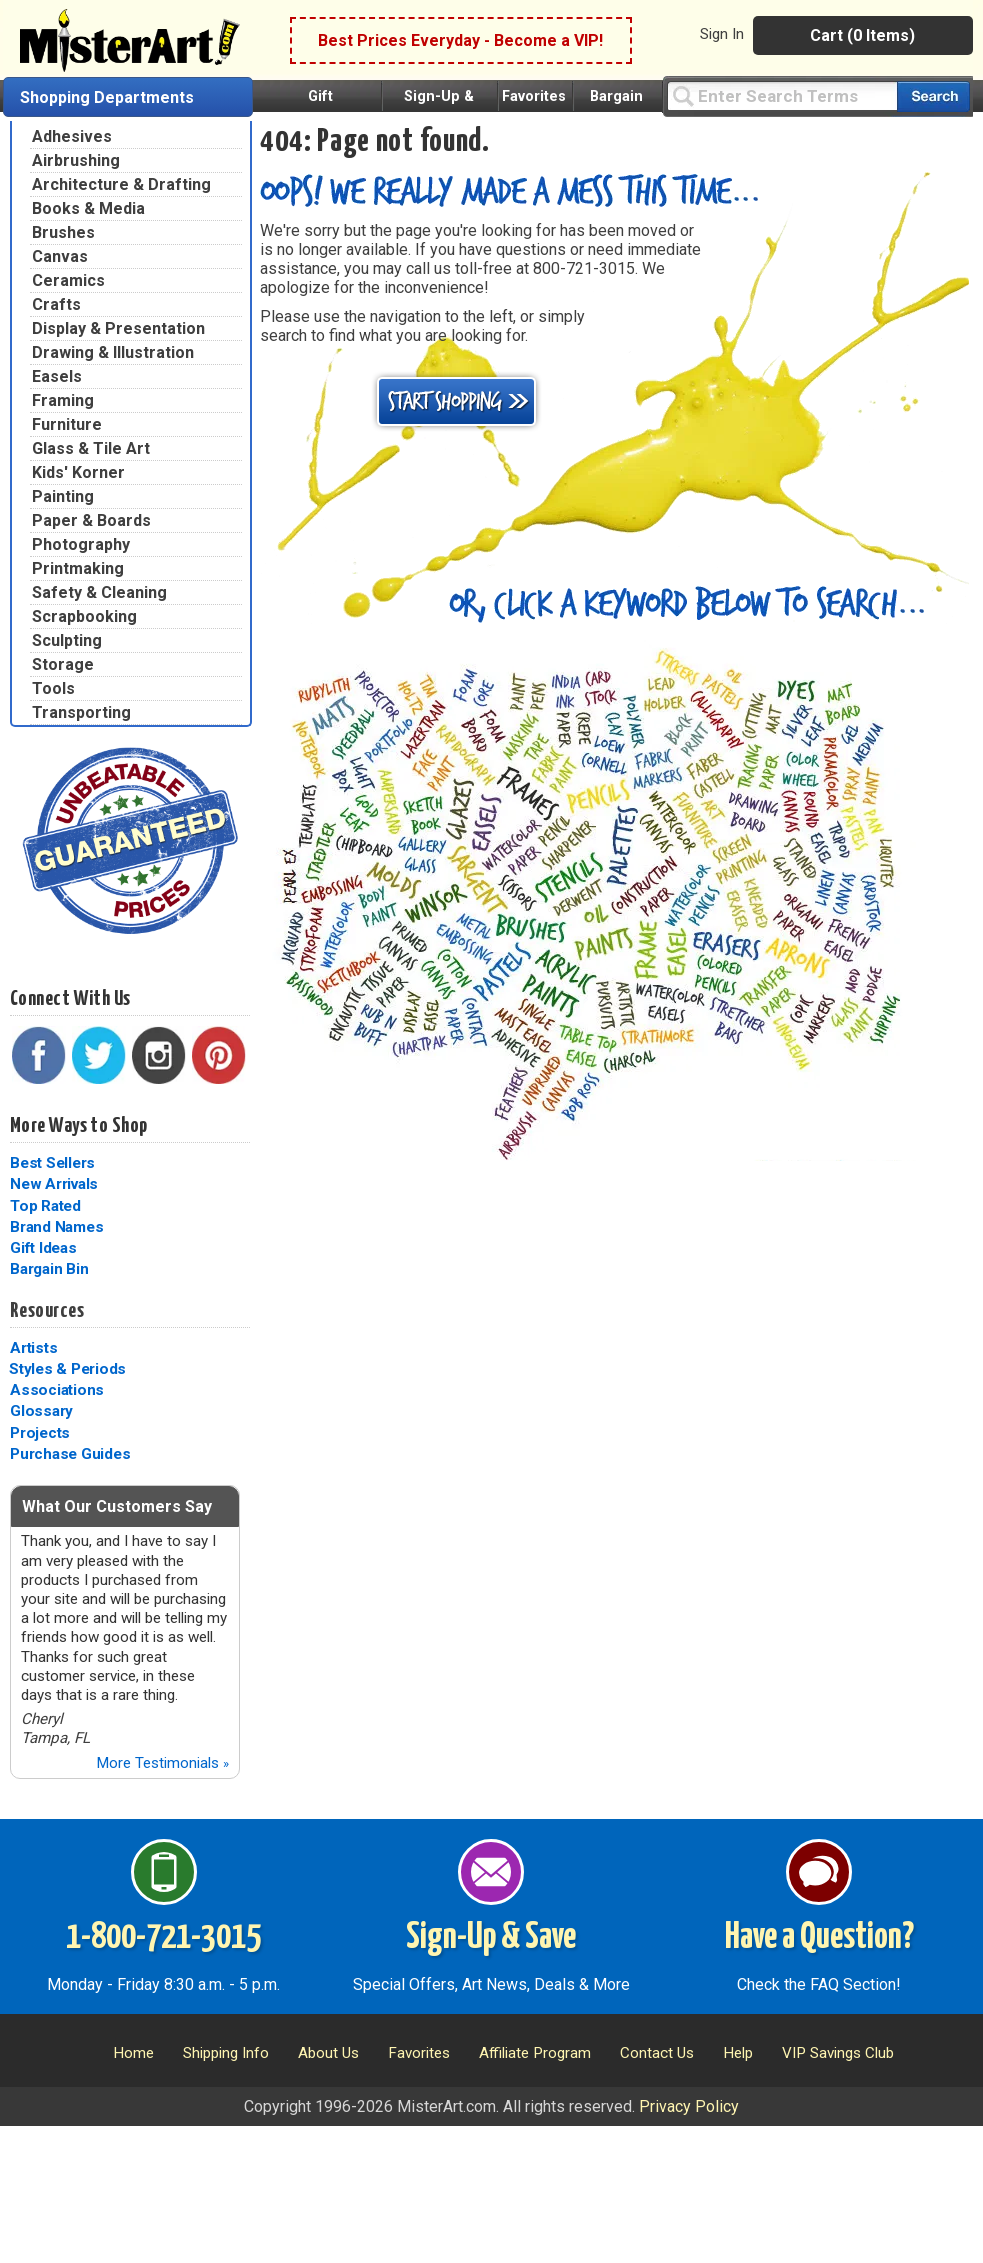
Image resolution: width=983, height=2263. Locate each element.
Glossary (41, 1411)
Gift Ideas (43, 1248)
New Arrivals (54, 1184)
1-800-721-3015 (163, 1938)
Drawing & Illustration (113, 352)
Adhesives (72, 136)
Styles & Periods (67, 1369)
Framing (63, 400)
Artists (33, 1348)
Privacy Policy (689, 2106)
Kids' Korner (78, 472)
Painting (63, 496)
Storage (63, 664)
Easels (57, 376)
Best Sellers (52, 1163)
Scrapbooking (84, 616)
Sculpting (67, 640)
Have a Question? (819, 1938)
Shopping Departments (107, 97)
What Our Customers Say (117, 1506)
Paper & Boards (91, 520)
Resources (47, 1311)
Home (133, 2053)
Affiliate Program (535, 2053)
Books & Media (88, 208)
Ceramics (68, 280)
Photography (81, 544)
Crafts (56, 304)
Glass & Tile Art (91, 448)
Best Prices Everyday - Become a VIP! (460, 40)
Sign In (722, 34)
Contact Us (657, 2053)
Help (738, 2053)
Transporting (81, 712)
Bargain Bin (49, 1269)
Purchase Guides (70, 1454)
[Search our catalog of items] (933, 96)
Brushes (63, 232)
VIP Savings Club (838, 2053)
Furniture (67, 424)
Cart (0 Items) (862, 35)
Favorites (534, 96)
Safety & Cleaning (99, 592)
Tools (53, 688)
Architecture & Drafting (121, 184)
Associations (57, 1390)
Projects (40, 1433)
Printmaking (78, 568)
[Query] (782, 95)
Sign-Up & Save (491, 1938)
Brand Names (56, 1227)
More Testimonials (162, 1763)
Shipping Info (226, 2053)
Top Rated (45, 1206)
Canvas (60, 256)
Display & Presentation (118, 328)
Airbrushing (76, 160)
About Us (328, 2053)
